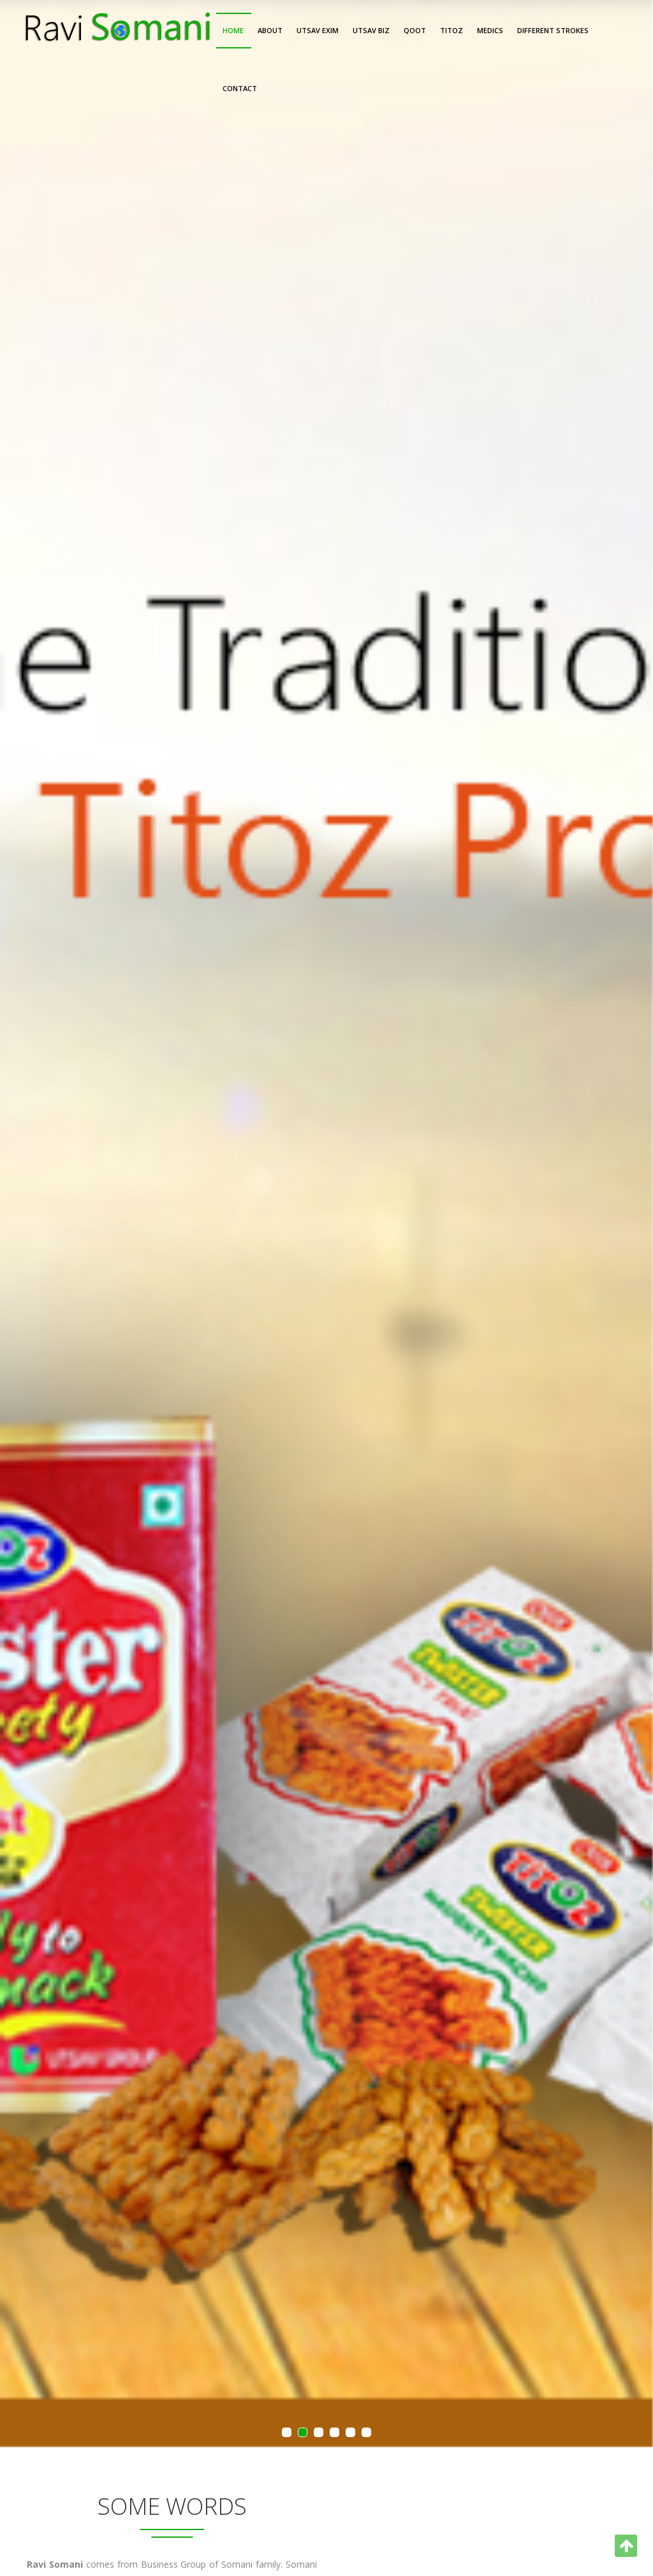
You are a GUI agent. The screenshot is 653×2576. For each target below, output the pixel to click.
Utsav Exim (318, 30)
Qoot (415, 30)
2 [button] (302, 2432)
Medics (490, 30)
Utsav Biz (371, 30)
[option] (326, 1223)
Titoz (451, 30)
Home (233, 30)
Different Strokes (553, 30)
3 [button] (318, 2432)
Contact (240, 88)
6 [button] (366, 2432)
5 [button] (350, 2432)
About (270, 30)
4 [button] (334, 2432)
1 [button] (287, 2432)
